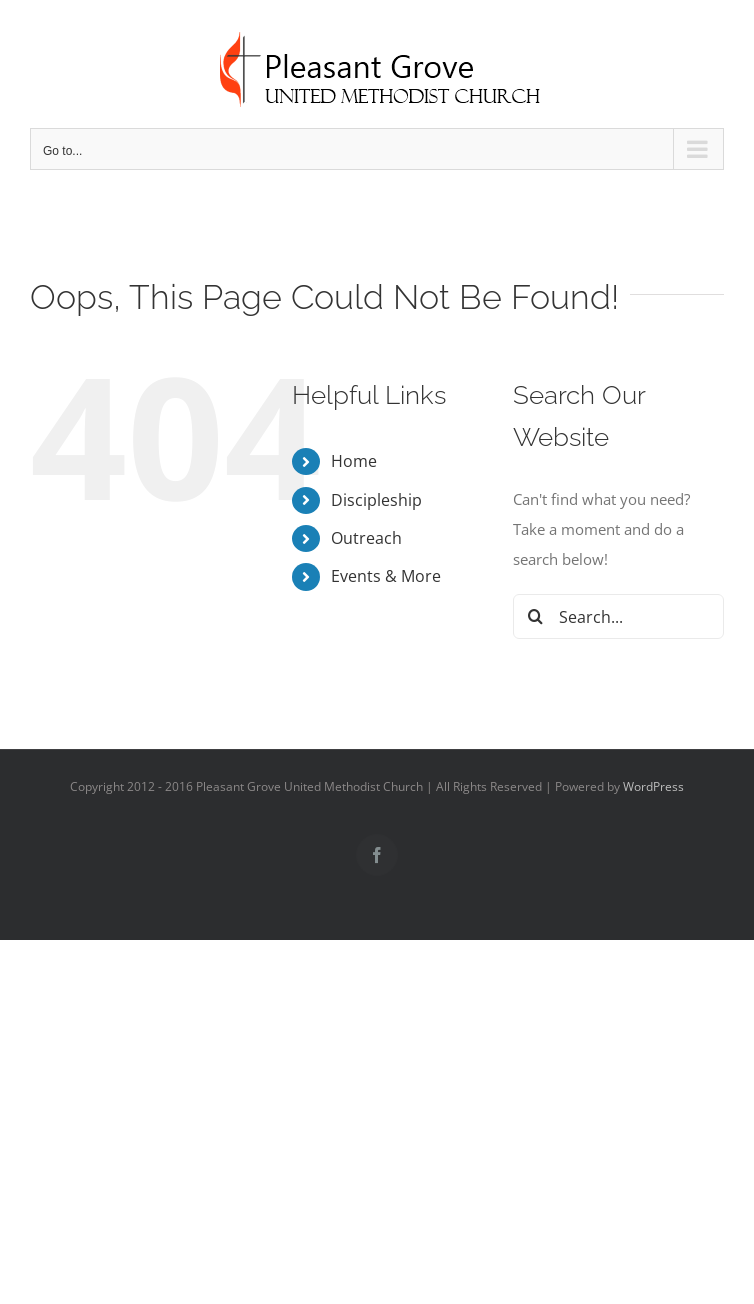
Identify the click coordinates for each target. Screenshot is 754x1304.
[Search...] (618, 616)
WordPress (653, 786)
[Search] (535, 616)
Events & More (386, 576)
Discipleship (376, 500)
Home (354, 461)
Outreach (366, 538)
